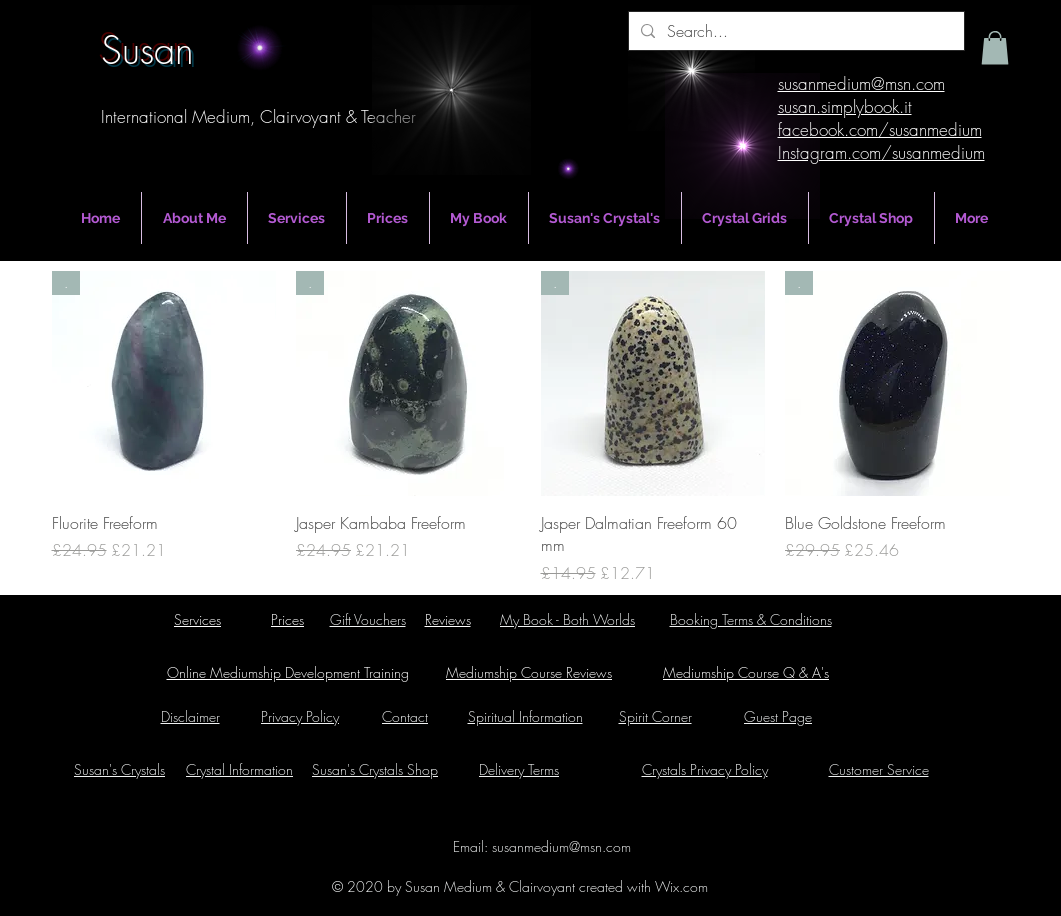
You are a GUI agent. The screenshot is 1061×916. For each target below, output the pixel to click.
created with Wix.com (641, 886)
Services (197, 619)
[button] (995, 47)
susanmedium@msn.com (561, 846)
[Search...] (794, 31)
